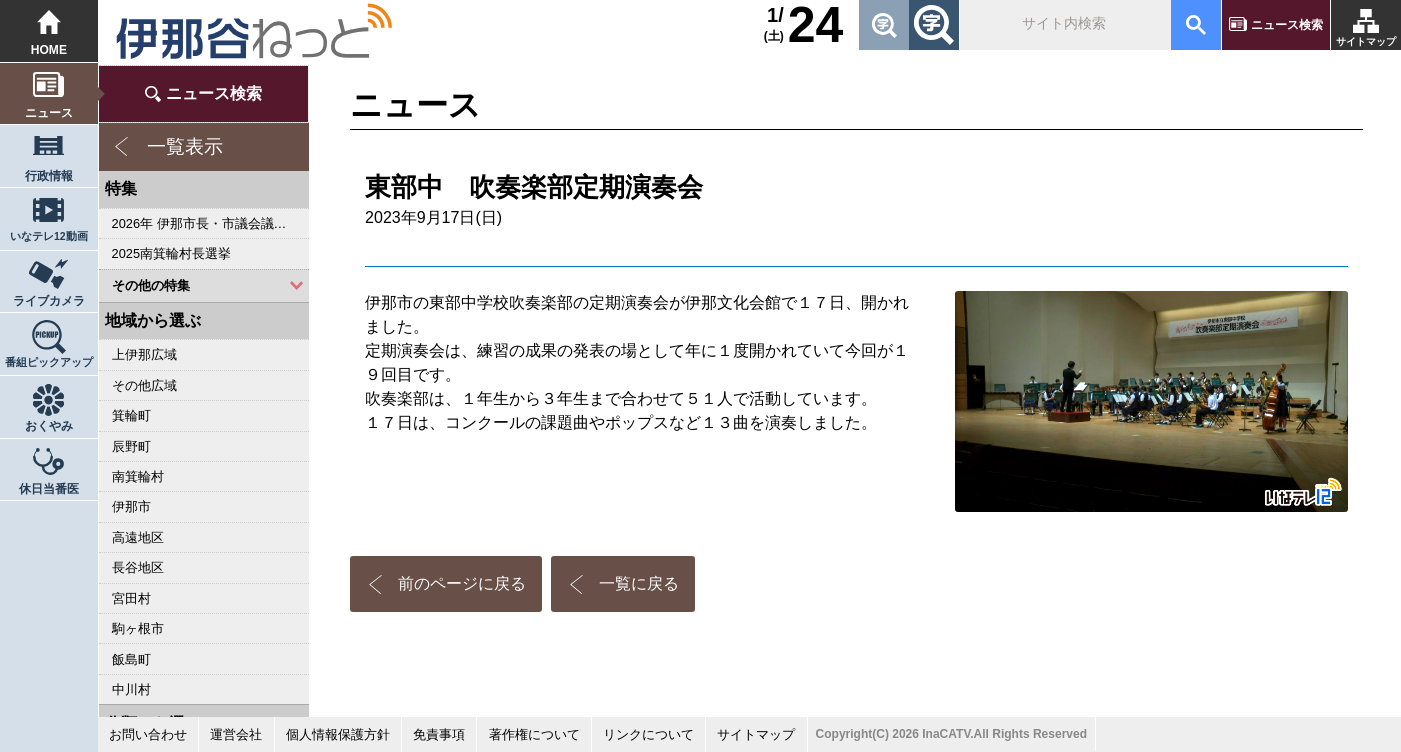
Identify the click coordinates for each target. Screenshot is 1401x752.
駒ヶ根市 (138, 628)
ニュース (49, 113)
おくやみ (49, 426)
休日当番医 (49, 489)
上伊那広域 (144, 354)
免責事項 (439, 734)
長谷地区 (138, 567)
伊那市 (131, 506)
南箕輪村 (138, 476)
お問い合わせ (148, 734)
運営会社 (236, 734)
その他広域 (144, 385)
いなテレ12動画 (49, 236)
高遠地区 (138, 537)
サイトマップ (1366, 41)
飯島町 (131, 659)
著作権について (534, 734)
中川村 (131, 689)
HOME (49, 50)
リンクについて (648, 734)
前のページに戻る (462, 583)
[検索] (1063, 25)
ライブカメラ (49, 301)
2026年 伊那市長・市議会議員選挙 (210, 223)
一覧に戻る (639, 583)
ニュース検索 (1287, 25)
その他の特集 (151, 285)
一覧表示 (185, 146)
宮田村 (131, 598)
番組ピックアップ (49, 362)
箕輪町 (131, 415)
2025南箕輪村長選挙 (171, 253)
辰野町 (131, 446)
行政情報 (49, 176)
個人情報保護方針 (338, 734)
